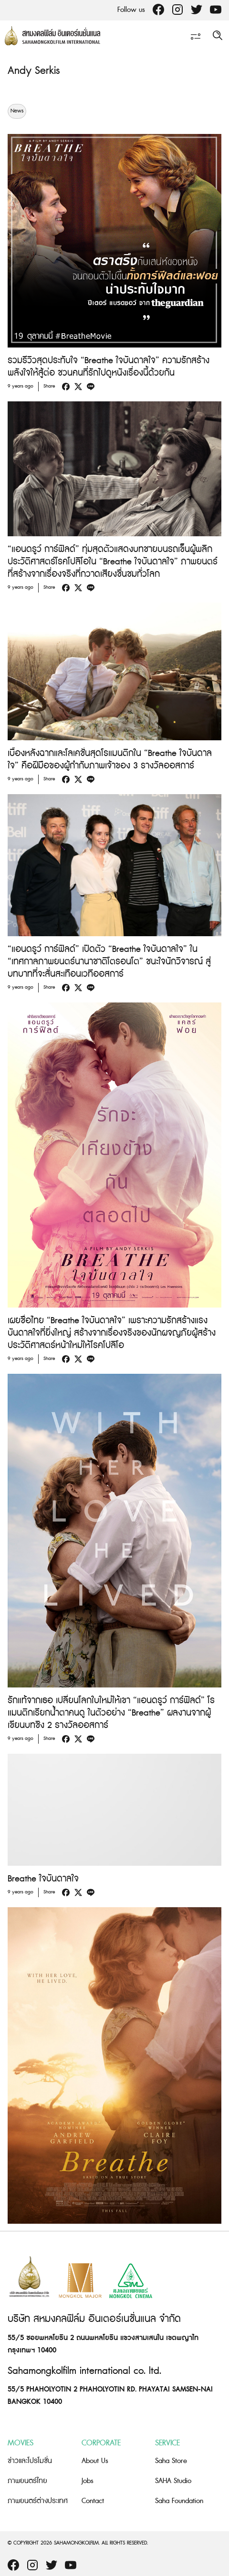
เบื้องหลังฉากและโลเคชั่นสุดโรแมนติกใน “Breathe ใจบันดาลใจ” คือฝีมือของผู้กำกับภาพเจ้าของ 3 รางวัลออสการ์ (110, 759)
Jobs (88, 2480)
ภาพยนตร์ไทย (27, 2480)
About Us (95, 2460)
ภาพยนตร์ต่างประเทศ (38, 2500)
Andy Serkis (34, 70)
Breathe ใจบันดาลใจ (43, 1879)
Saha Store (171, 2460)
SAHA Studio (173, 2480)
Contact (93, 2500)
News (16, 111)
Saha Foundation (179, 2500)
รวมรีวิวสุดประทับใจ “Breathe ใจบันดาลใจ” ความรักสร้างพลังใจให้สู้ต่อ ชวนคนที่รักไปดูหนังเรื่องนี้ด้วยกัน (108, 367)
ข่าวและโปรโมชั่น (30, 2460)
